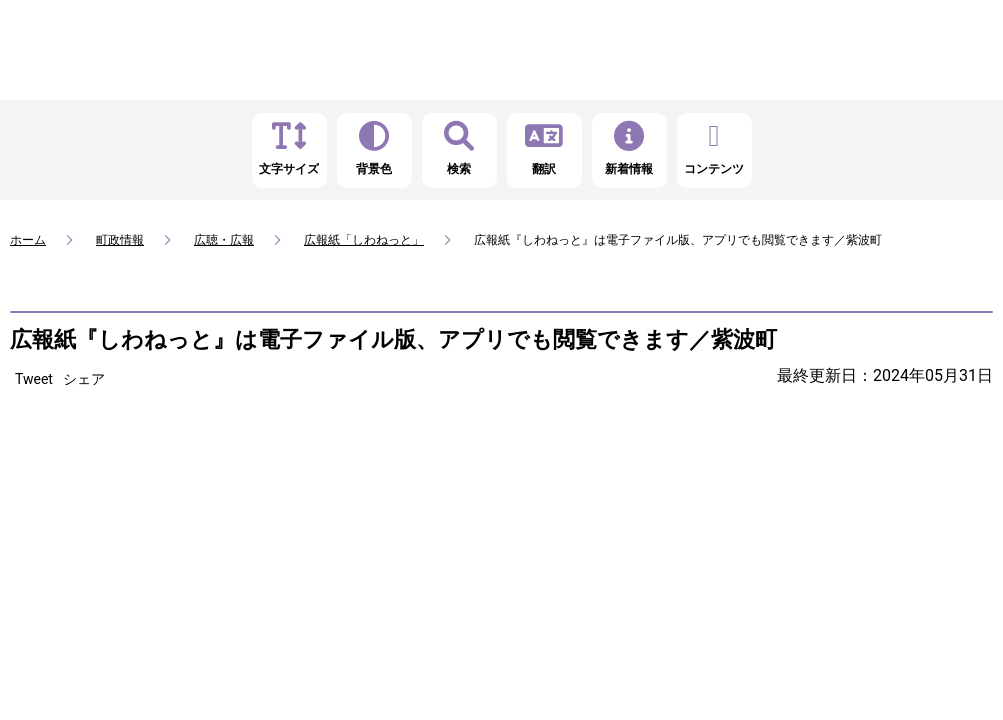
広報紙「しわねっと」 (364, 240)
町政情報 (120, 240)
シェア (84, 379)
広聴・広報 (224, 240)
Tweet (34, 379)
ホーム (28, 240)
